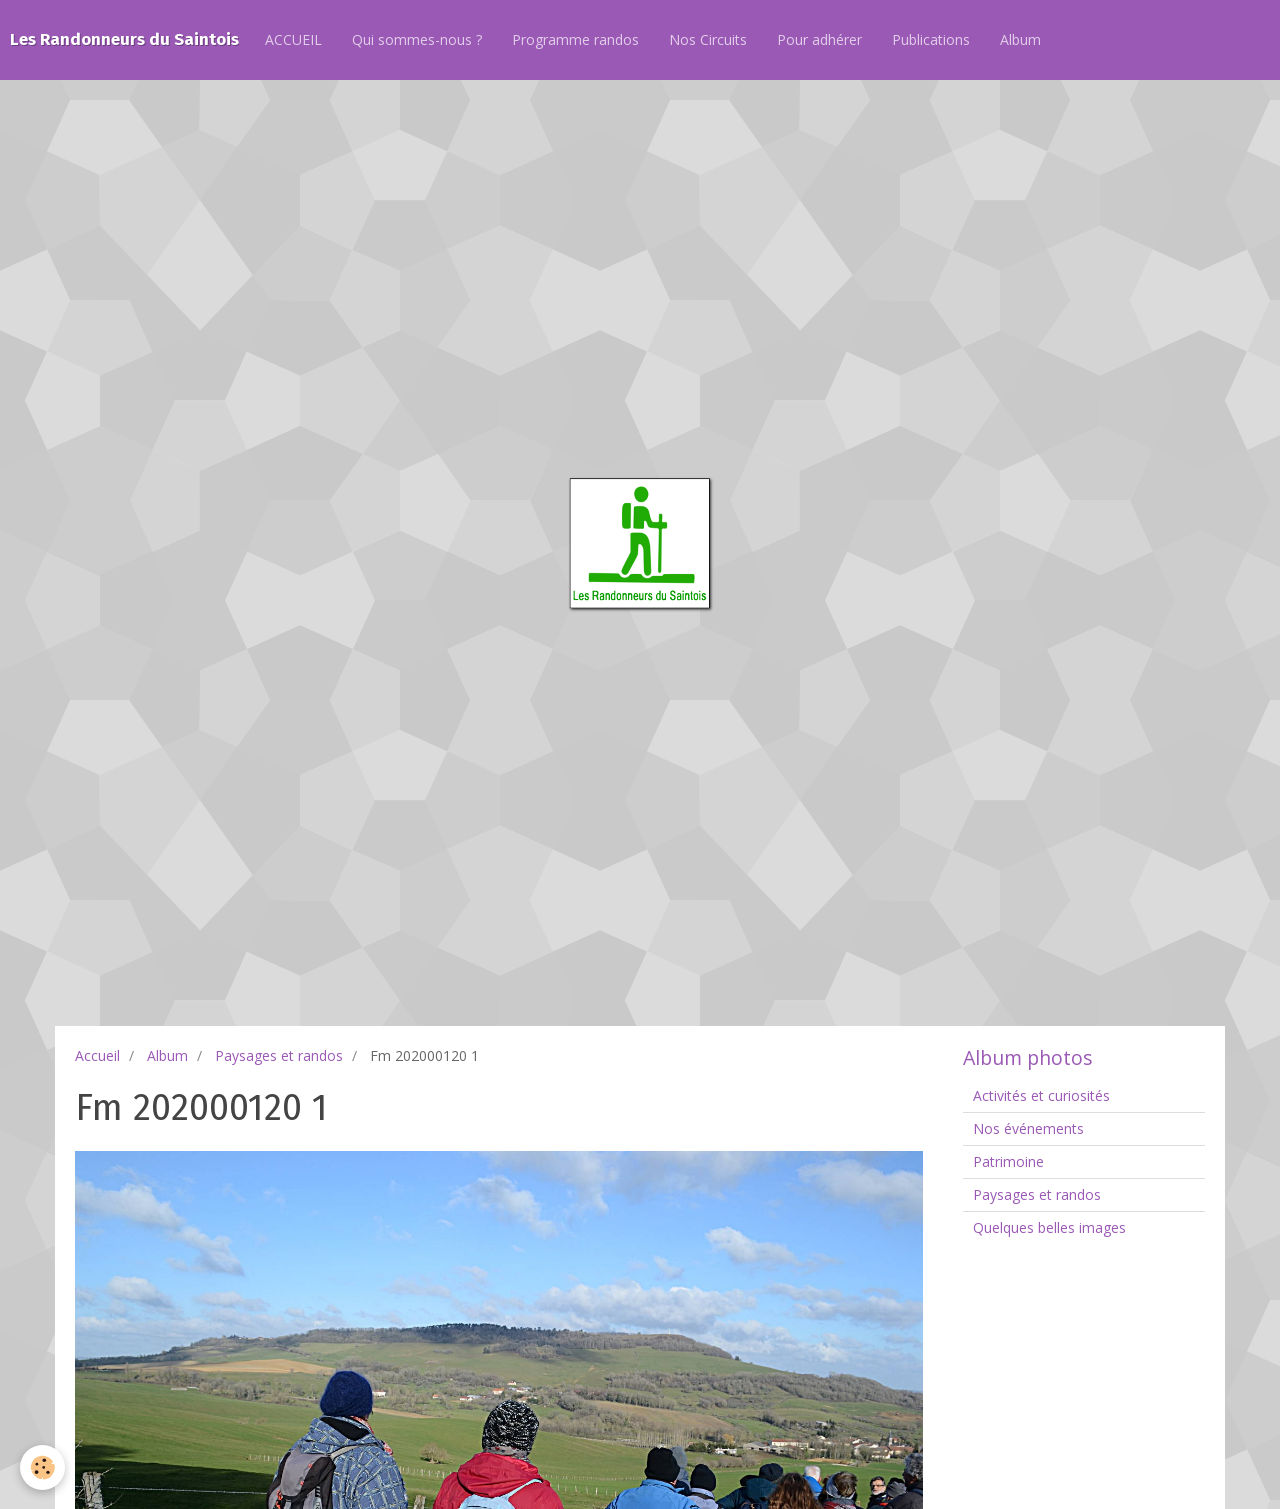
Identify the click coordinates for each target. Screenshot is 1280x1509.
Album (1020, 39)
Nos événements (1028, 1128)
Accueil (97, 1055)
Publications (931, 39)
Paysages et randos (279, 1055)
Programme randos (575, 39)
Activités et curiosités (1041, 1095)
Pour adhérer (819, 39)
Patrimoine (1008, 1161)
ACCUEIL (293, 39)
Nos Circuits (708, 39)
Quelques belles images (1049, 1227)
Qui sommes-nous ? (417, 39)
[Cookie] (42, 1467)
